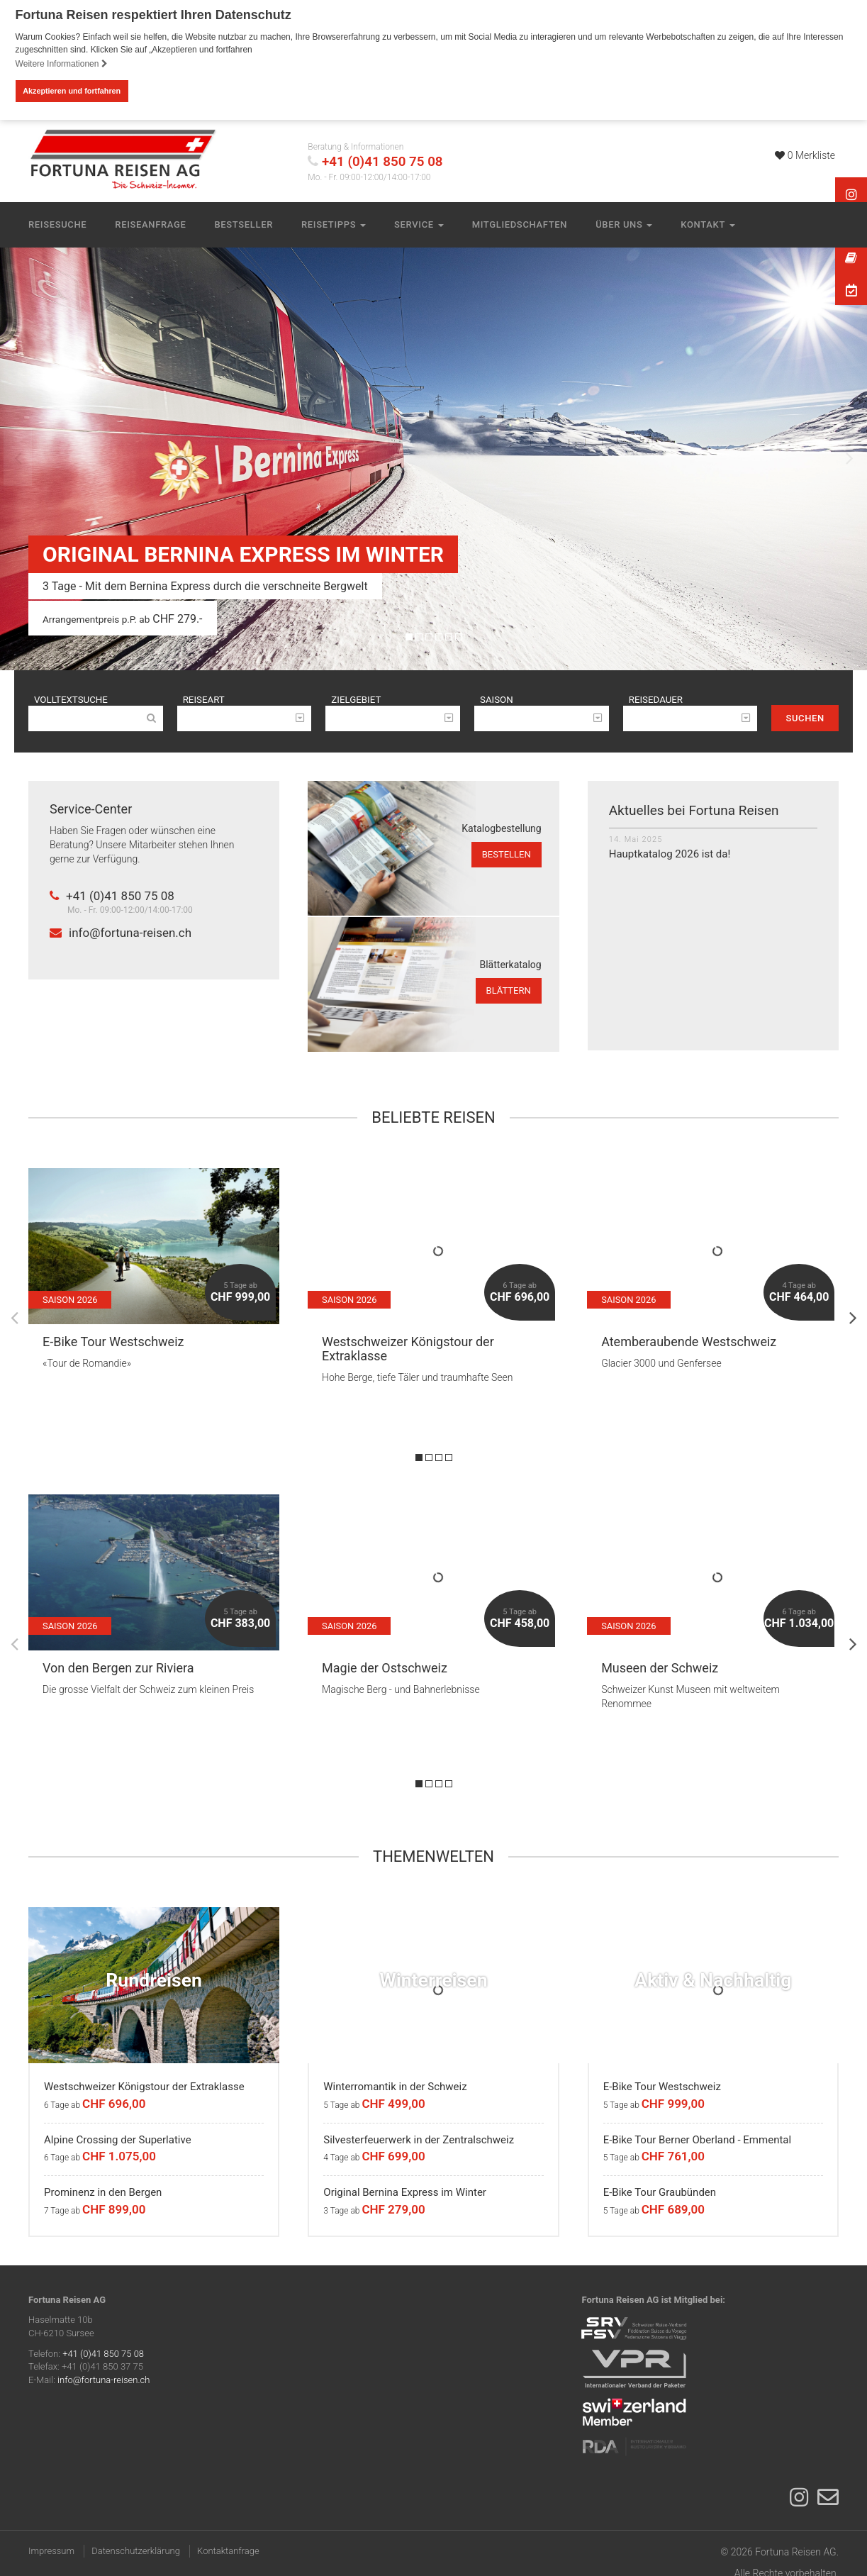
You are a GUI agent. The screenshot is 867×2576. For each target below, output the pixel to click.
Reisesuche (57, 224)
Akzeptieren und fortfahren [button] (72, 91)
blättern (508, 992)
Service (419, 224)
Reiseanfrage (150, 224)
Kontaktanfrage (228, 2553)
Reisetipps (333, 224)
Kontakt (707, 224)
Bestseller (244, 224)
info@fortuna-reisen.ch (120, 935)
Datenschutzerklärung (135, 2553)
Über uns (623, 224)
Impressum (51, 2553)
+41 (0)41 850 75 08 (382, 161)
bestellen (506, 856)
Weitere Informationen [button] (62, 64)
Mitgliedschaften (520, 224)
